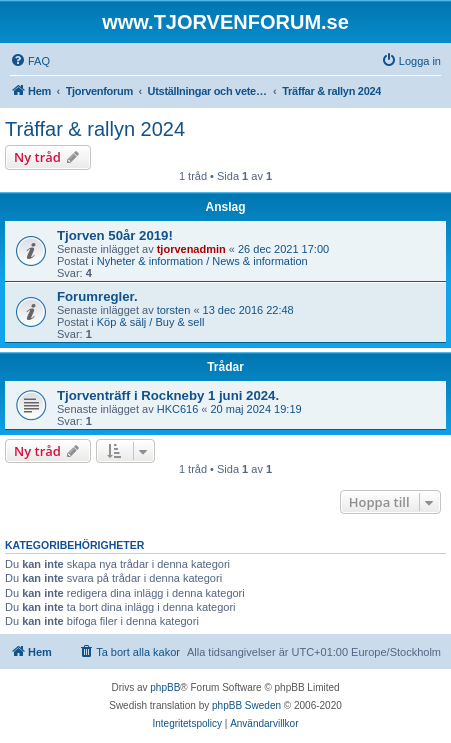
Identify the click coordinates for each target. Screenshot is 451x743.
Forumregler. (97, 296)
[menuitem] (30, 61)
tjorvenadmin (191, 249)
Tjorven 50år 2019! (115, 235)
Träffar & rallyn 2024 (95, 129)
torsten (174, 310)
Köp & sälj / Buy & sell (151, 322)
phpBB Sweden (246, 705)
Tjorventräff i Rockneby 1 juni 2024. (168, 395)
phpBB (165, 687)
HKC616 (178, 409)
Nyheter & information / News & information (202, 261)
